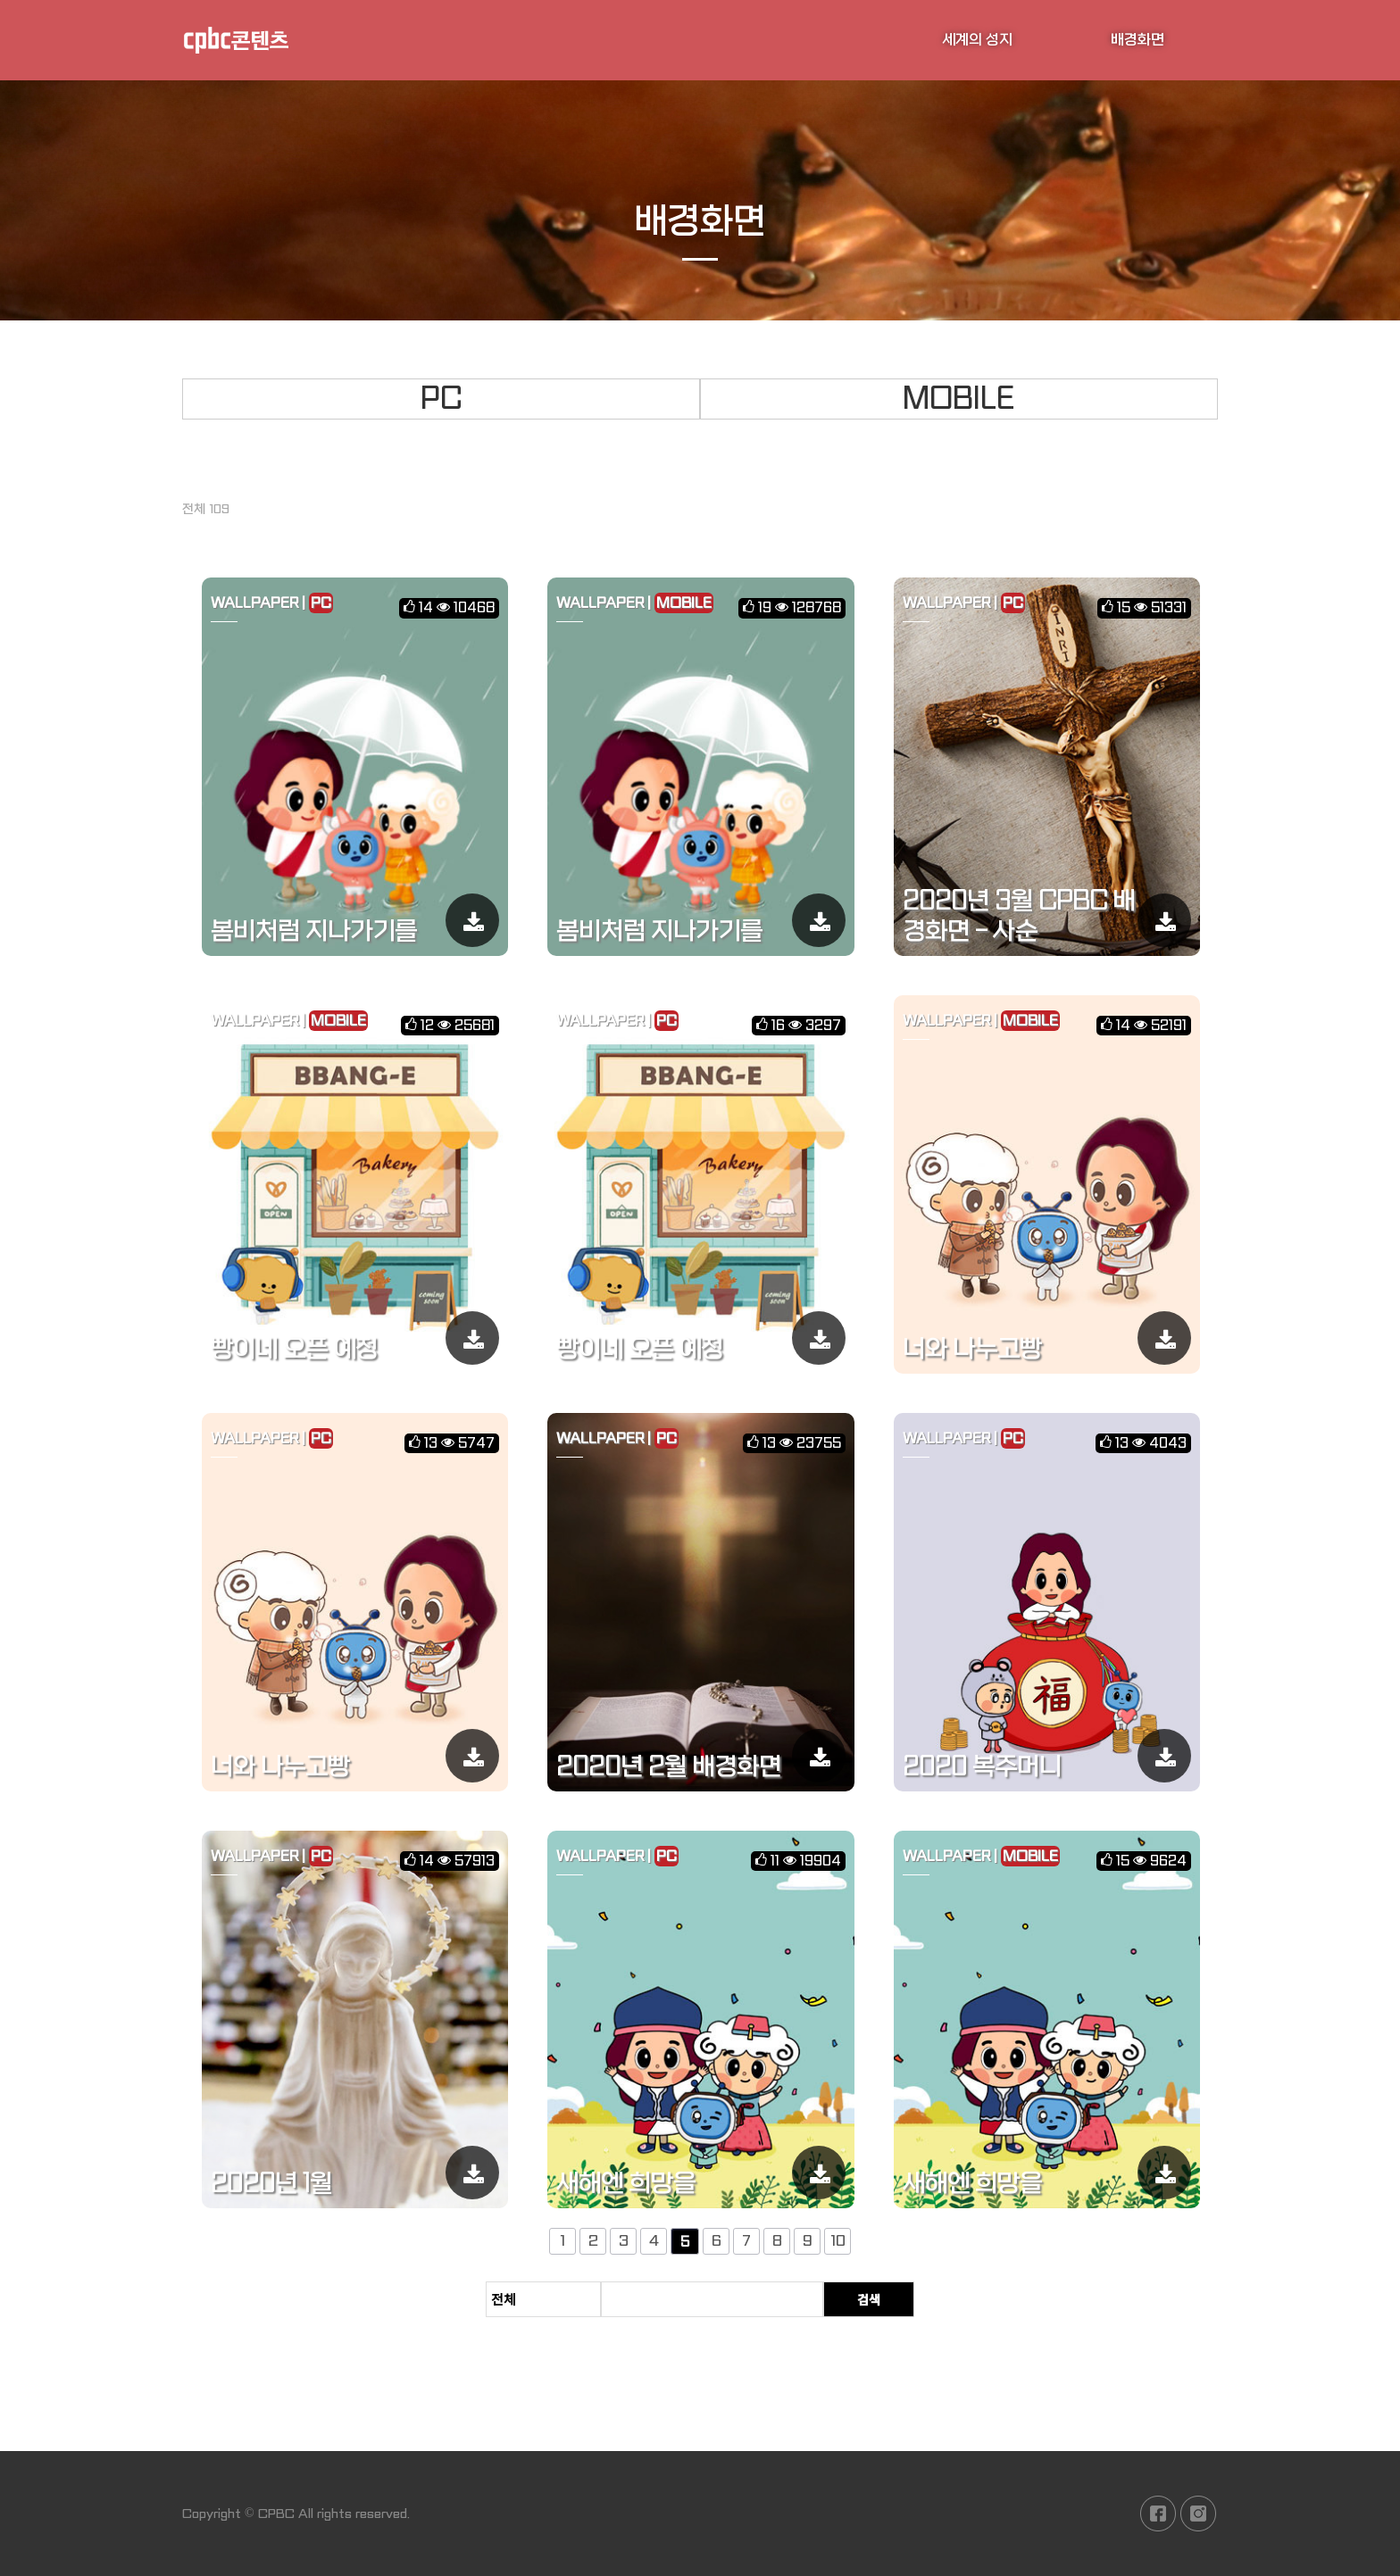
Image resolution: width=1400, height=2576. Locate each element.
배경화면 (1137, 39)
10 (838, 2241)
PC (441, 399)
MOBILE (959, 399)
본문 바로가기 (0, 0)
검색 (868, 2299)
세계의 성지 (977, 39)
